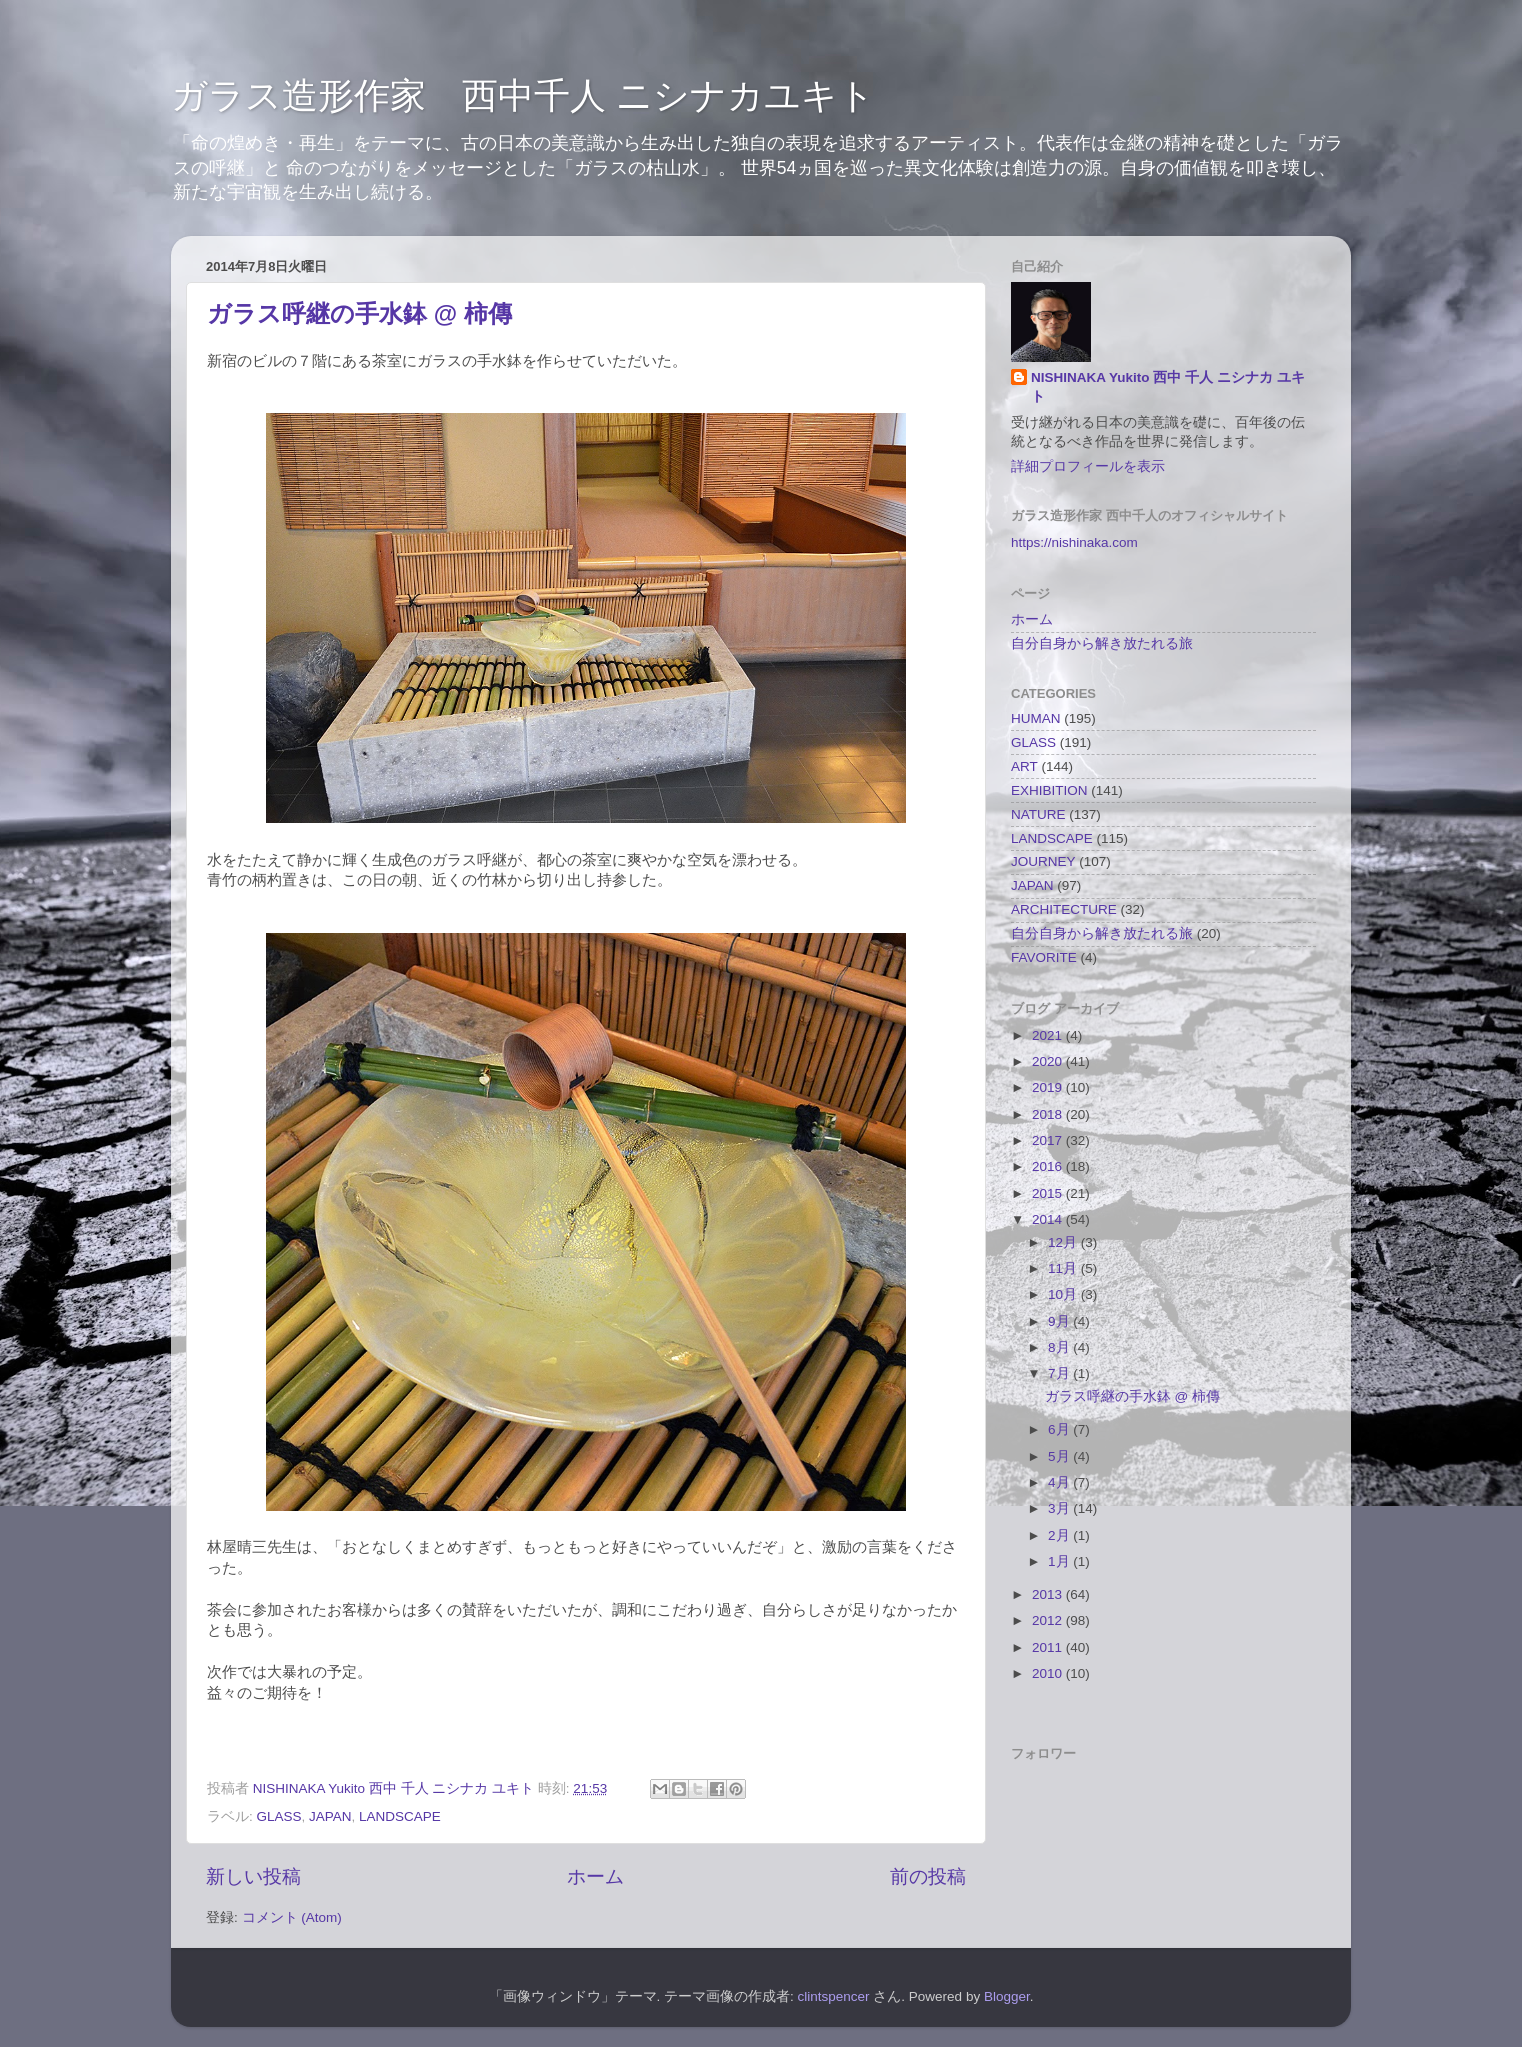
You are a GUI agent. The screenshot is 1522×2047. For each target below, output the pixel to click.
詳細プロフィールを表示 (1088, 466)
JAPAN (330, 1816)
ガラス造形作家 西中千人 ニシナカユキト (523, 95)
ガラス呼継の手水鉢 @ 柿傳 (359, 313)
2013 (1049, 1594)
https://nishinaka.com (1074, 542)
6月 (1060, 1429)
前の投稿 (928, 1876)
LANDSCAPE (400, 1816)
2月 (1060, 1535)
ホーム (595, 1876)
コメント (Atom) (292, 1917)
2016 (1049, 1166)
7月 (1060, 1373)
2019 (1049, 1087)
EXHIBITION (1049, 790)
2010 (1049, 1673)
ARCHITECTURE (1064, 909)
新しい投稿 (253, 1876)
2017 (1049, 1140)
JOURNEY (1043, 861)
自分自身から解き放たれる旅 (1102, 643)
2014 (1049, 1219)
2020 (1049, 1061)
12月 (1064, 1242)
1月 (1060, 1561)
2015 (1049, 1193)
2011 (1049, 1647)
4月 (1060, 1482)
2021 (1049, 1035)
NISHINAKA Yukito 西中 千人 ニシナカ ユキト (1168, 387)
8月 (1060, 1347)
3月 (1060, 1508)
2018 (1049, 1114)
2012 (1049, 1620)
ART (1024, 766)
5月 (1060, 1456)
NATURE (1038, 814)
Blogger (1007, 1996)
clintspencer (834, 1996)
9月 (1060, 1321)
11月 (1064, 1268)
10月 (1064, 1294)
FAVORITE (1044, 957)
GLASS (279, 1816)
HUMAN (1036, 718)
